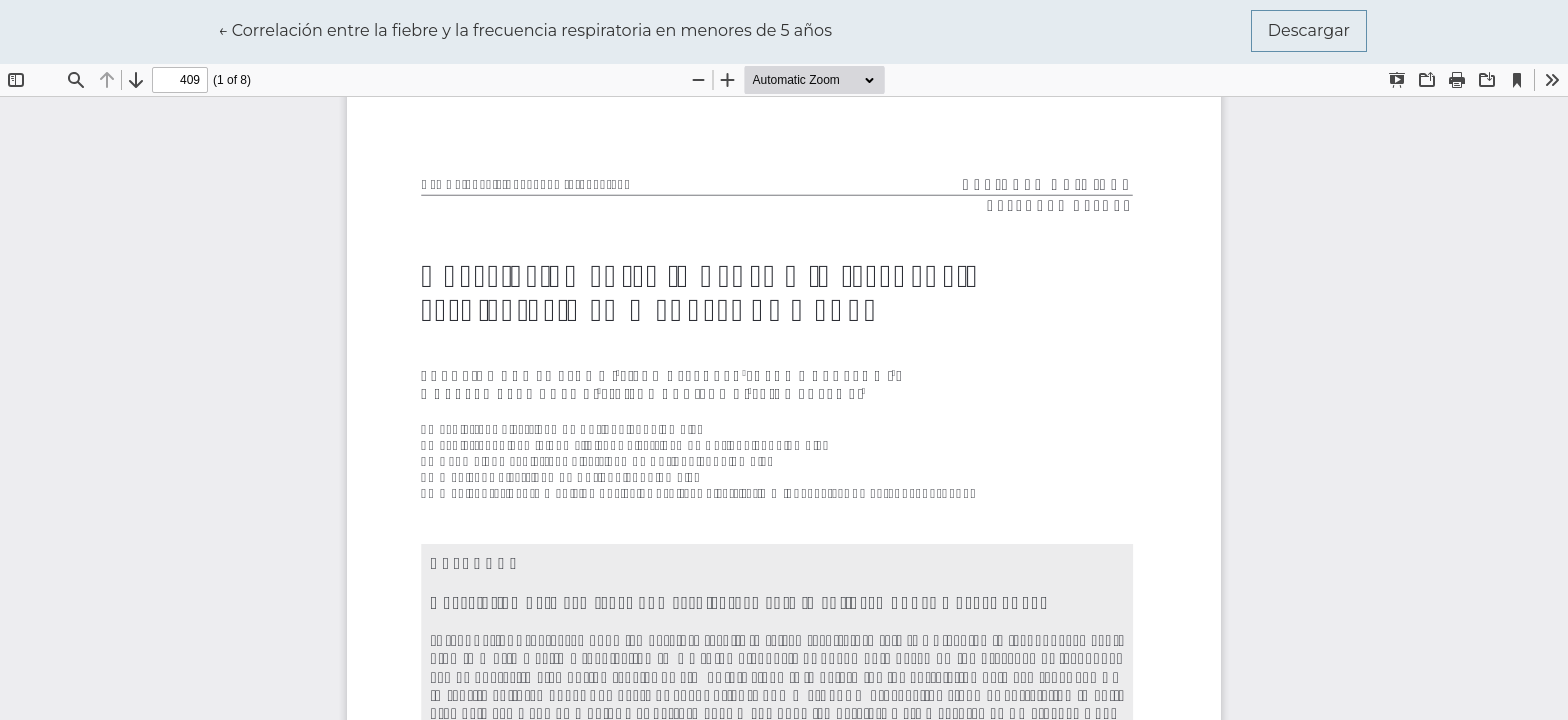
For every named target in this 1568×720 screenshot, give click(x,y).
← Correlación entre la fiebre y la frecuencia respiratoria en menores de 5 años (525, 29)
